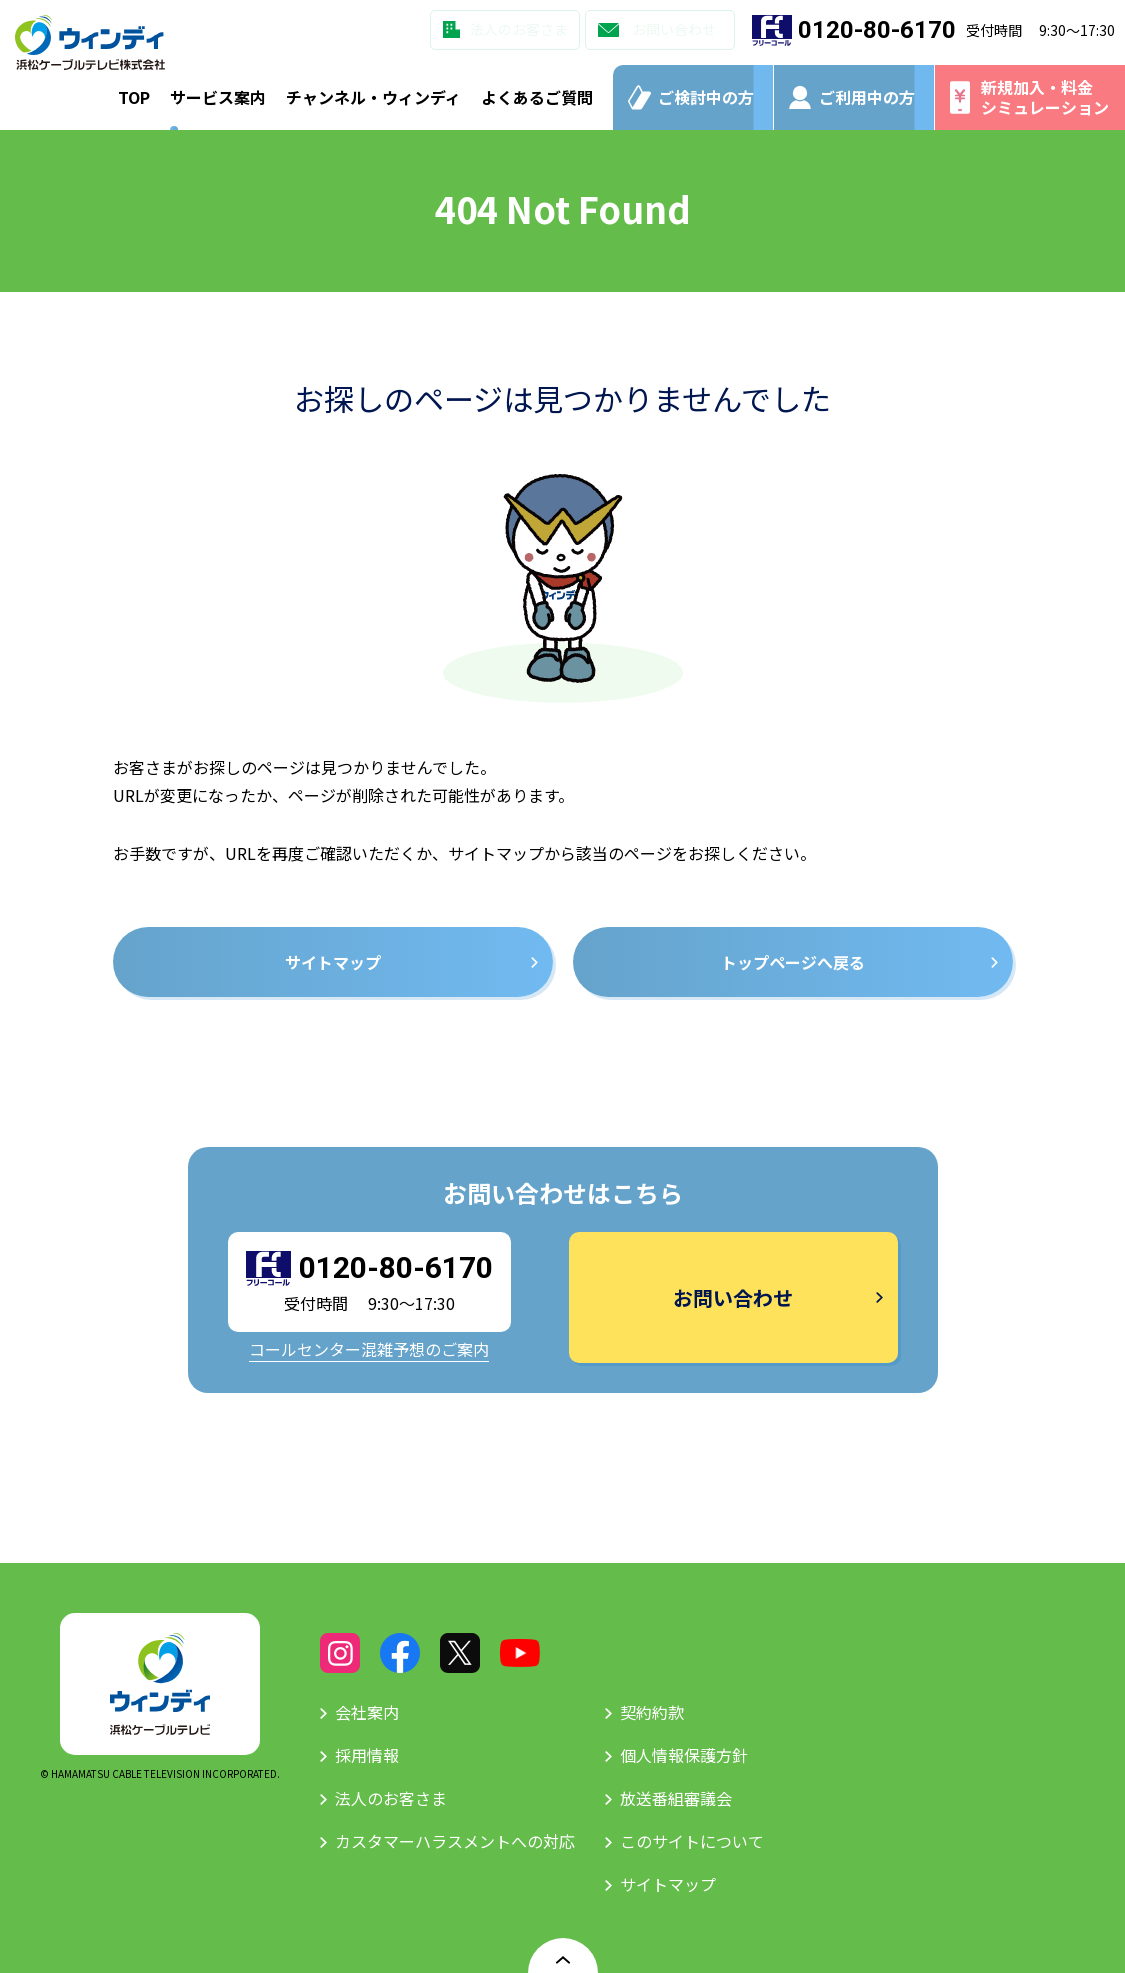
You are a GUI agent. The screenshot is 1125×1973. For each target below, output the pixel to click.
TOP (134, 97)
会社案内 (367, 1712)
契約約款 (652, 1712)
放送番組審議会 (676, 1798)
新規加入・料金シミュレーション (1045, 96)
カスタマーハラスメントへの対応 (455, 1841)
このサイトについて (692, 1841)
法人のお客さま (519, 29)
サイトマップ (668, 1884)
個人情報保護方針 (684, 1755)
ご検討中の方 (706, 97)
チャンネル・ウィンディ (373, 97)
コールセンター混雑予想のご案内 (369, 1349)
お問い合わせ (674, 29)
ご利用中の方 (867, 97)
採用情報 (367, 1755)
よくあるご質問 (537, 97)
